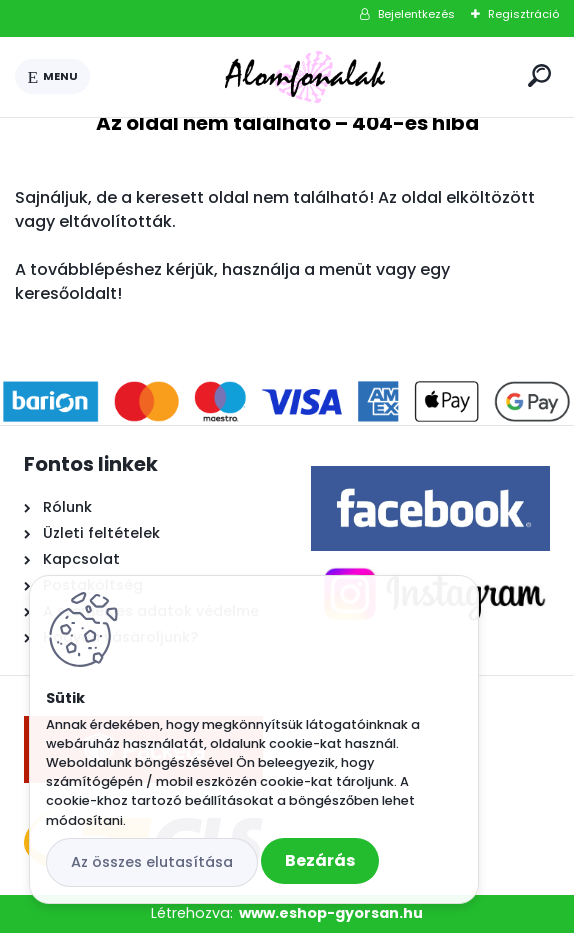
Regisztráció (523, 14)
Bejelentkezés (416, 14)
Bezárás (320, 860)
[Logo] (305, 77)
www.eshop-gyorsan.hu (331, 913)
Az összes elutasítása (152, 862)
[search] (539, 75)
